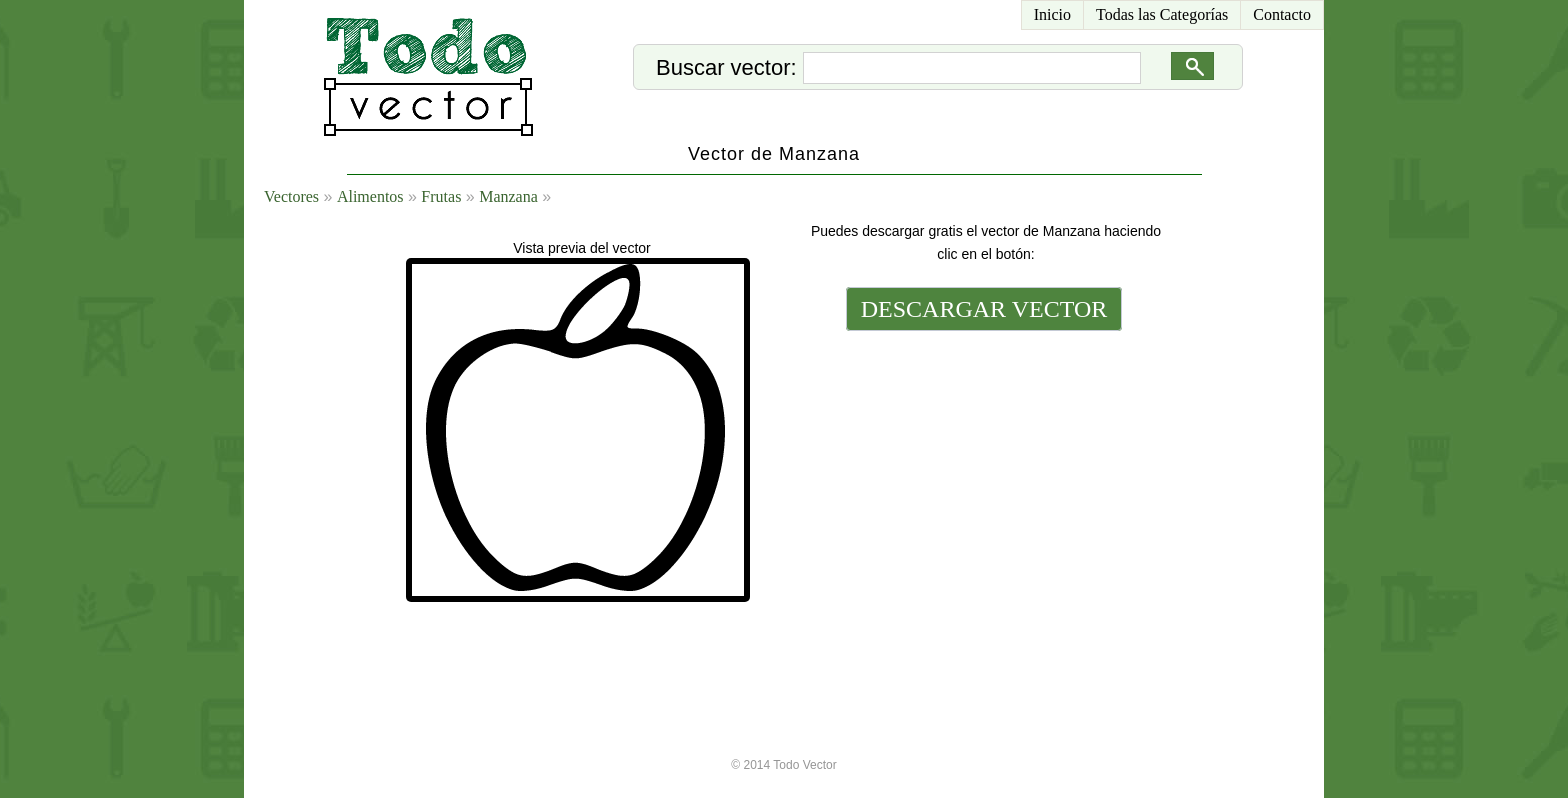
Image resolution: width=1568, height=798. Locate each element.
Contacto (1282, 14)
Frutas (441, 196)
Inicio (1052, 14)
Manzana (508, 196)
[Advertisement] (982, 472)
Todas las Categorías (1162, 14)
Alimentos (370, 196)
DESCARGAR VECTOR (984, 309)
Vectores (291, 196)
